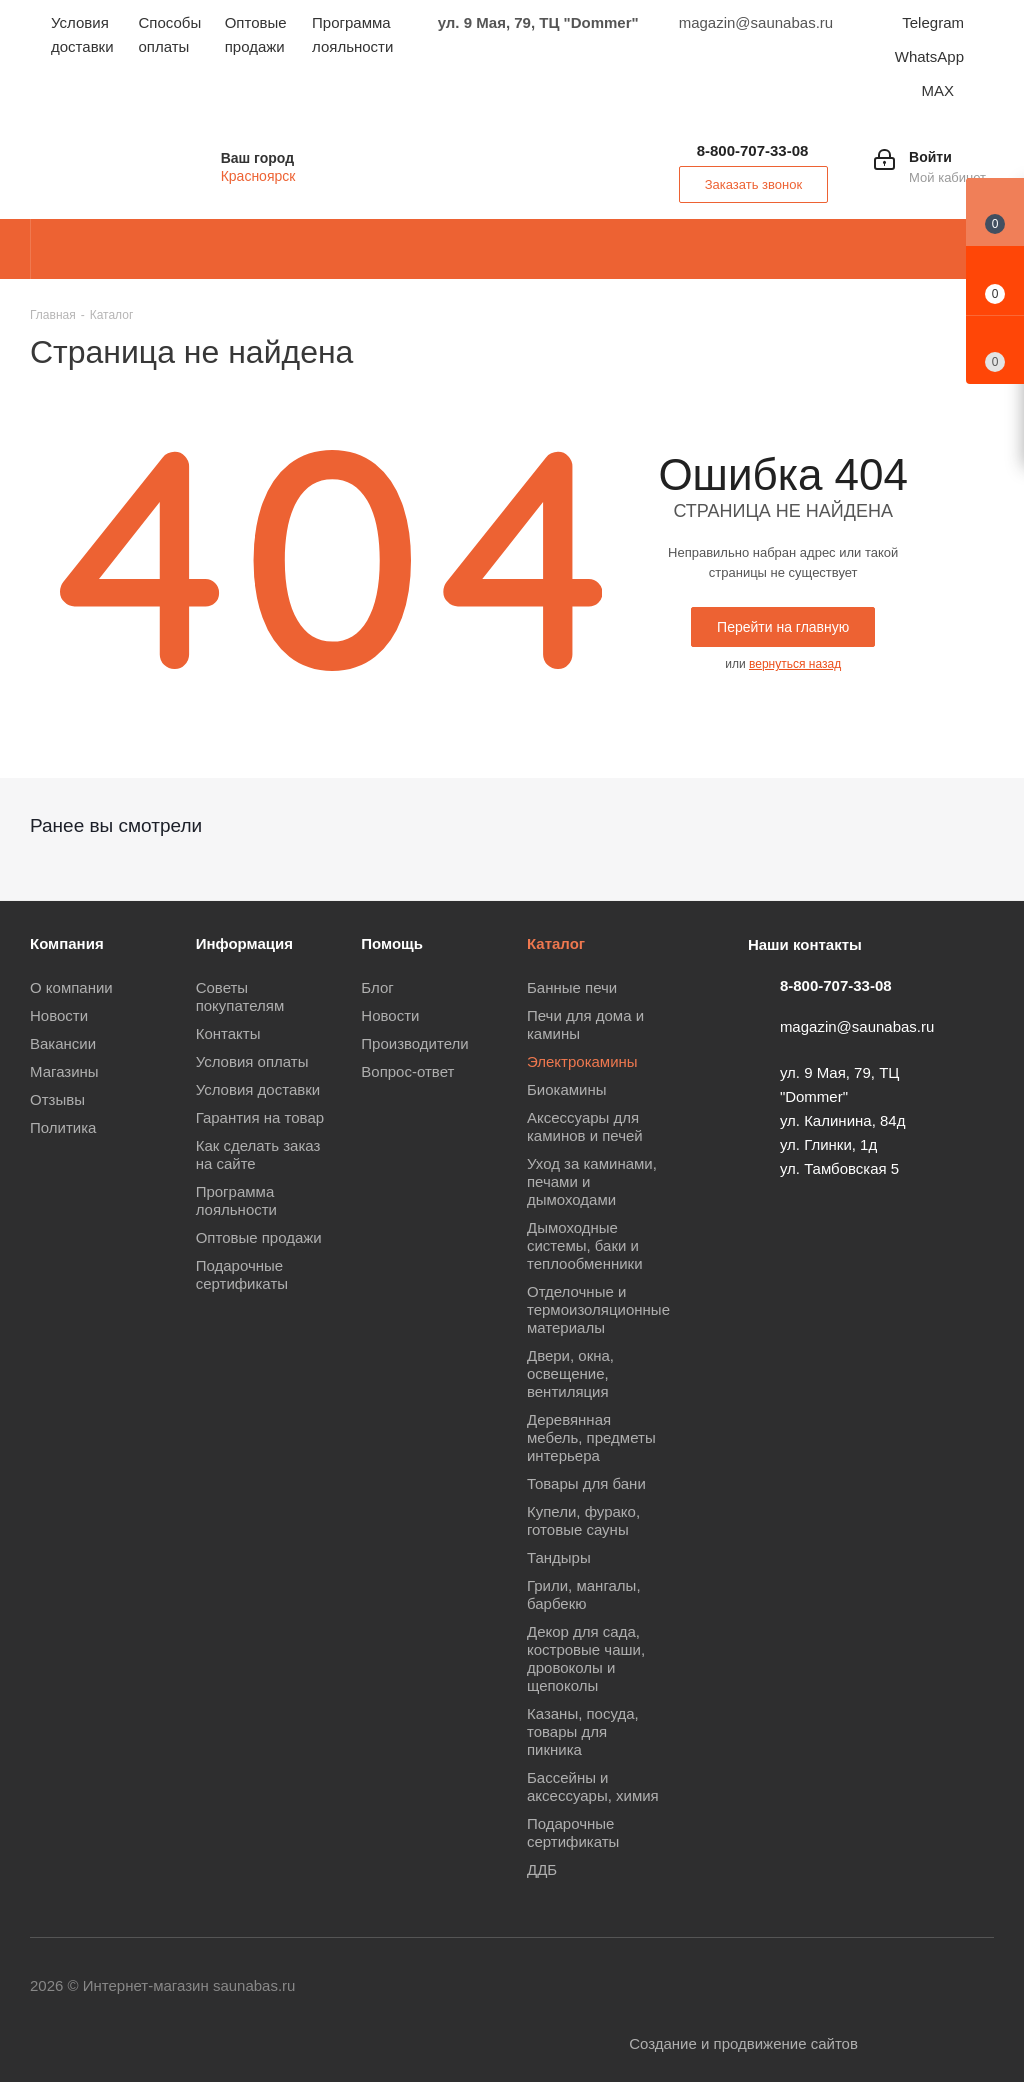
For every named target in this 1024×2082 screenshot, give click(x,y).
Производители (414, 1043)
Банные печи (572, 987)
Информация (244, 943)
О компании (71, 987)
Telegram (933, 22)
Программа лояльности (236, 1200)
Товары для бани (586, 1483)
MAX (937, 90)
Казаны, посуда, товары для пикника (583, 1731)
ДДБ (542, 1869)
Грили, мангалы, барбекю (584, 1594)
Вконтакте (629, 1987)
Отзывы (57, 1099)
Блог (377, 987)
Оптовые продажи (259, 1237)
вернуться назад (795, 664)
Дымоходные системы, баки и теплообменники (585, 1245)
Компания (67, 943)
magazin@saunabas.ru (857, 1026)
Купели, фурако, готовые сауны (583, 1520)
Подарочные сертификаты (242, 1274)
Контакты (228, 1033)
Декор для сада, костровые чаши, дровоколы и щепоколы (586, 1658)
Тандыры (559, 1557)
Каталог (556, 943)
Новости (59, 1015)
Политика (63, 1127)
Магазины (64, 1071)
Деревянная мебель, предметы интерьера (591, 1437)
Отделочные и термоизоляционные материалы (598, 1309)
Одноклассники (779, 1987)
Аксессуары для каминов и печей (585, 1126)
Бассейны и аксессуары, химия (593, 1786)
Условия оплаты (252, 1061)
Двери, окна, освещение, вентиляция (570, 1373)
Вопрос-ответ (407, 1071)
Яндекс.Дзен (979, 1987)
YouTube (729, 1987)
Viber (829, 1987)
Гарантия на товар (260, 1117)
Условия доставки (258, 1089)
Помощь (392, 943)
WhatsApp (929, 56)
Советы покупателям (240, 996)
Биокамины (567, 1089)
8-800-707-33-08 (753, 150)
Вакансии (63, 1043)
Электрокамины (582, 1061)
